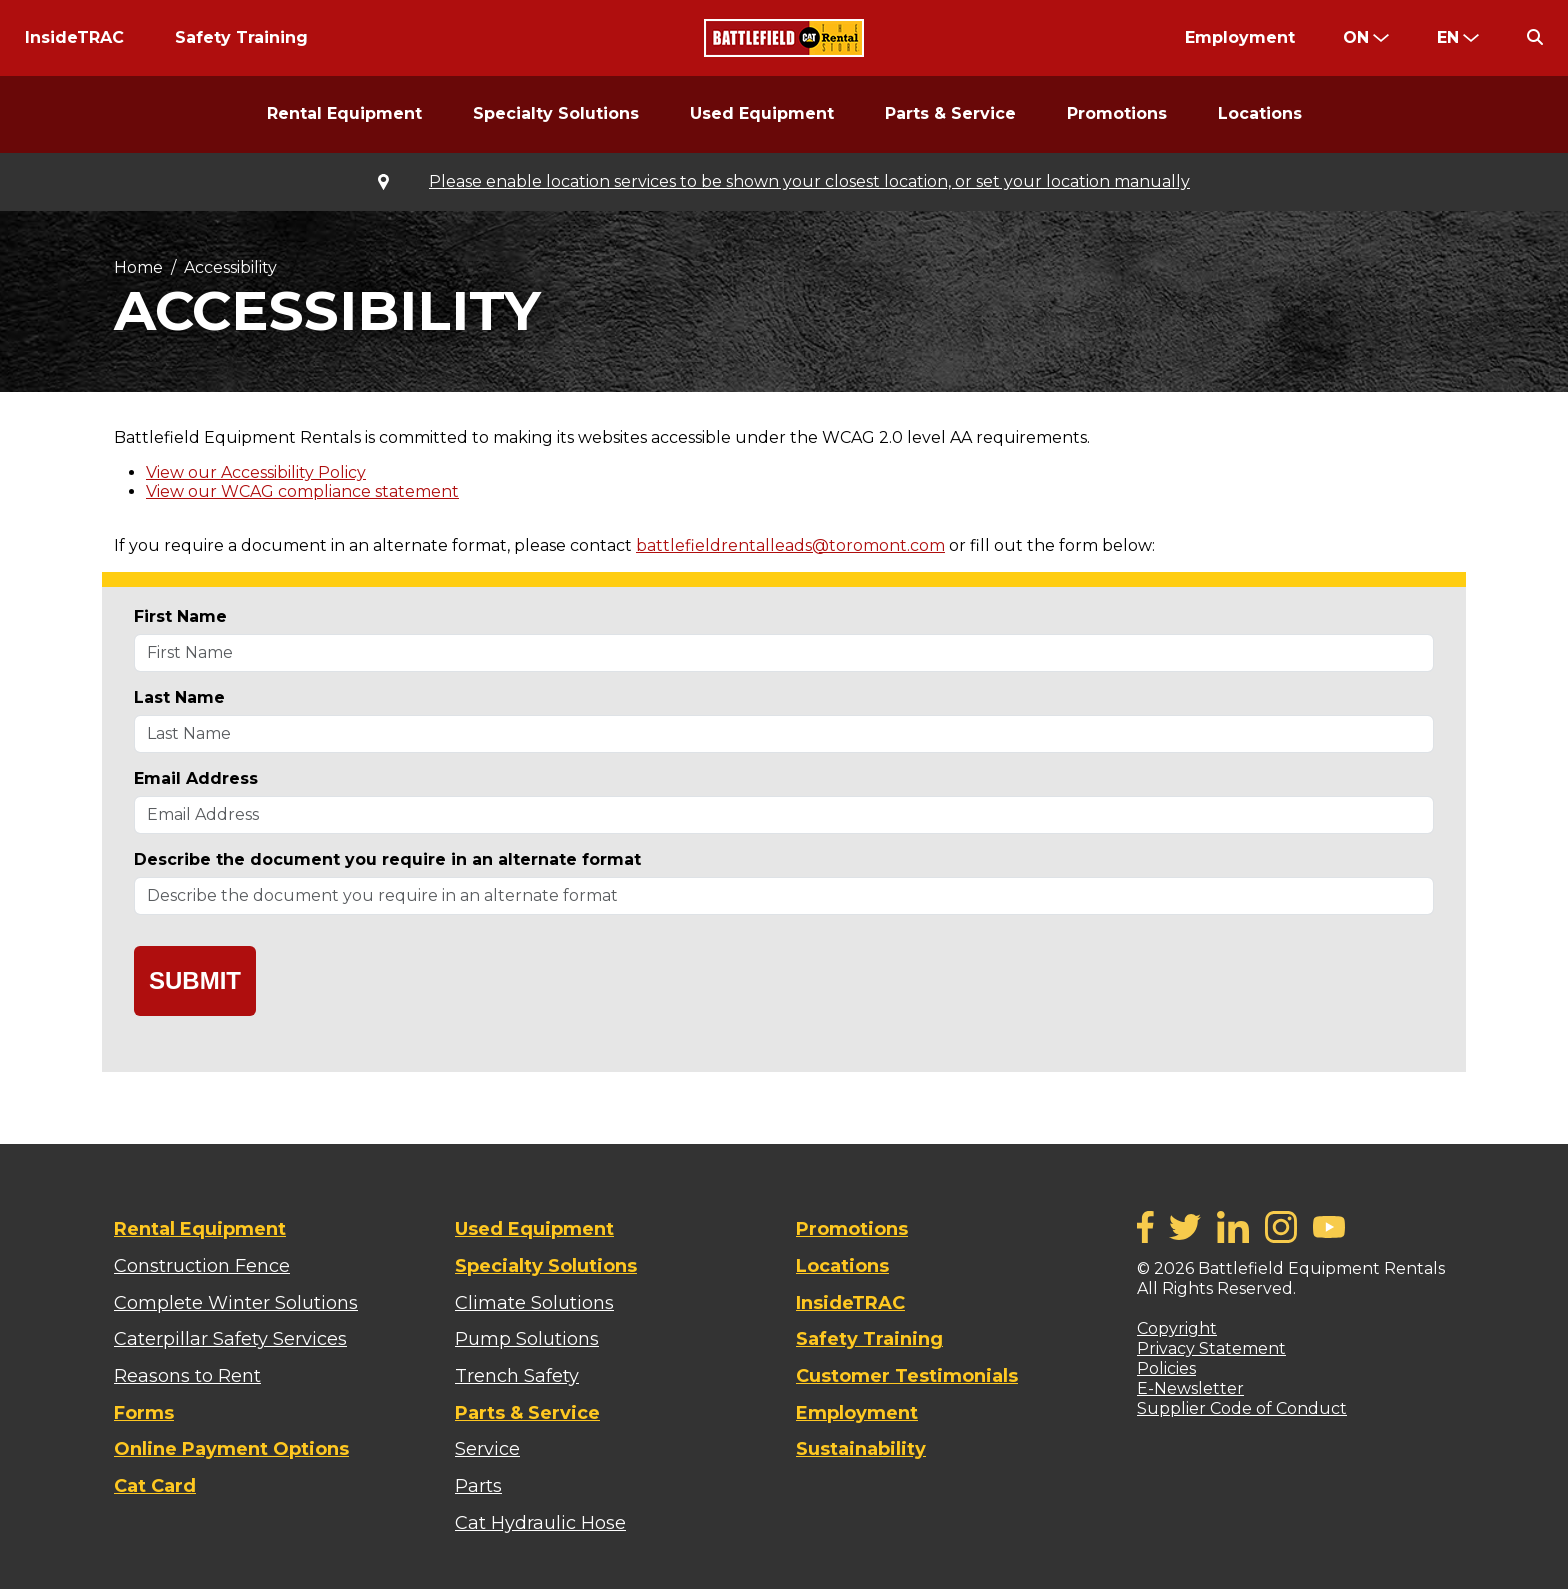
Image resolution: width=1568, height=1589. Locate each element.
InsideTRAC (74, 37)
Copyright (1177, 1328)
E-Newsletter (1190, 1388)
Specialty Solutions (556, 113)
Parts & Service (950, 113)
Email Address (196, 778)
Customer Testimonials (907, 1376)
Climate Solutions (534, 1303)
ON (1356, 37)
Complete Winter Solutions (236, 1303)
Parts (478, 1486)
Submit (195, 980)
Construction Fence (202, 1266)
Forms (144, 1413)
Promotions (1117, 113)
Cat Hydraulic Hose (540, 1523)
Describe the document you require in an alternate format (387, 859)
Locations (1260, 113)
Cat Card (155, 1486)
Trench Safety (517, 1376)
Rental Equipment (344, 113)
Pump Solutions (527, 1339)
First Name (180, 616)
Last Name (179, 697)
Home (138, 267)
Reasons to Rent (187, 1376)
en (1448, 37)
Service (487, 1449)
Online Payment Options (231, 1449)
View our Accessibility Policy (256, 472)
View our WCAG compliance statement (302, 491)
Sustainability (861, 1449)
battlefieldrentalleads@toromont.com (790, 545)
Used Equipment (762, 113)
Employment (1240, 37)
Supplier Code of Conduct (1242, 1408)
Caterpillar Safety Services (230, 1339)
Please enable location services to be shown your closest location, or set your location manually (809, 182)
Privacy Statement (1211, 1348)
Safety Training (241, 37)
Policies (1166, 1368)
